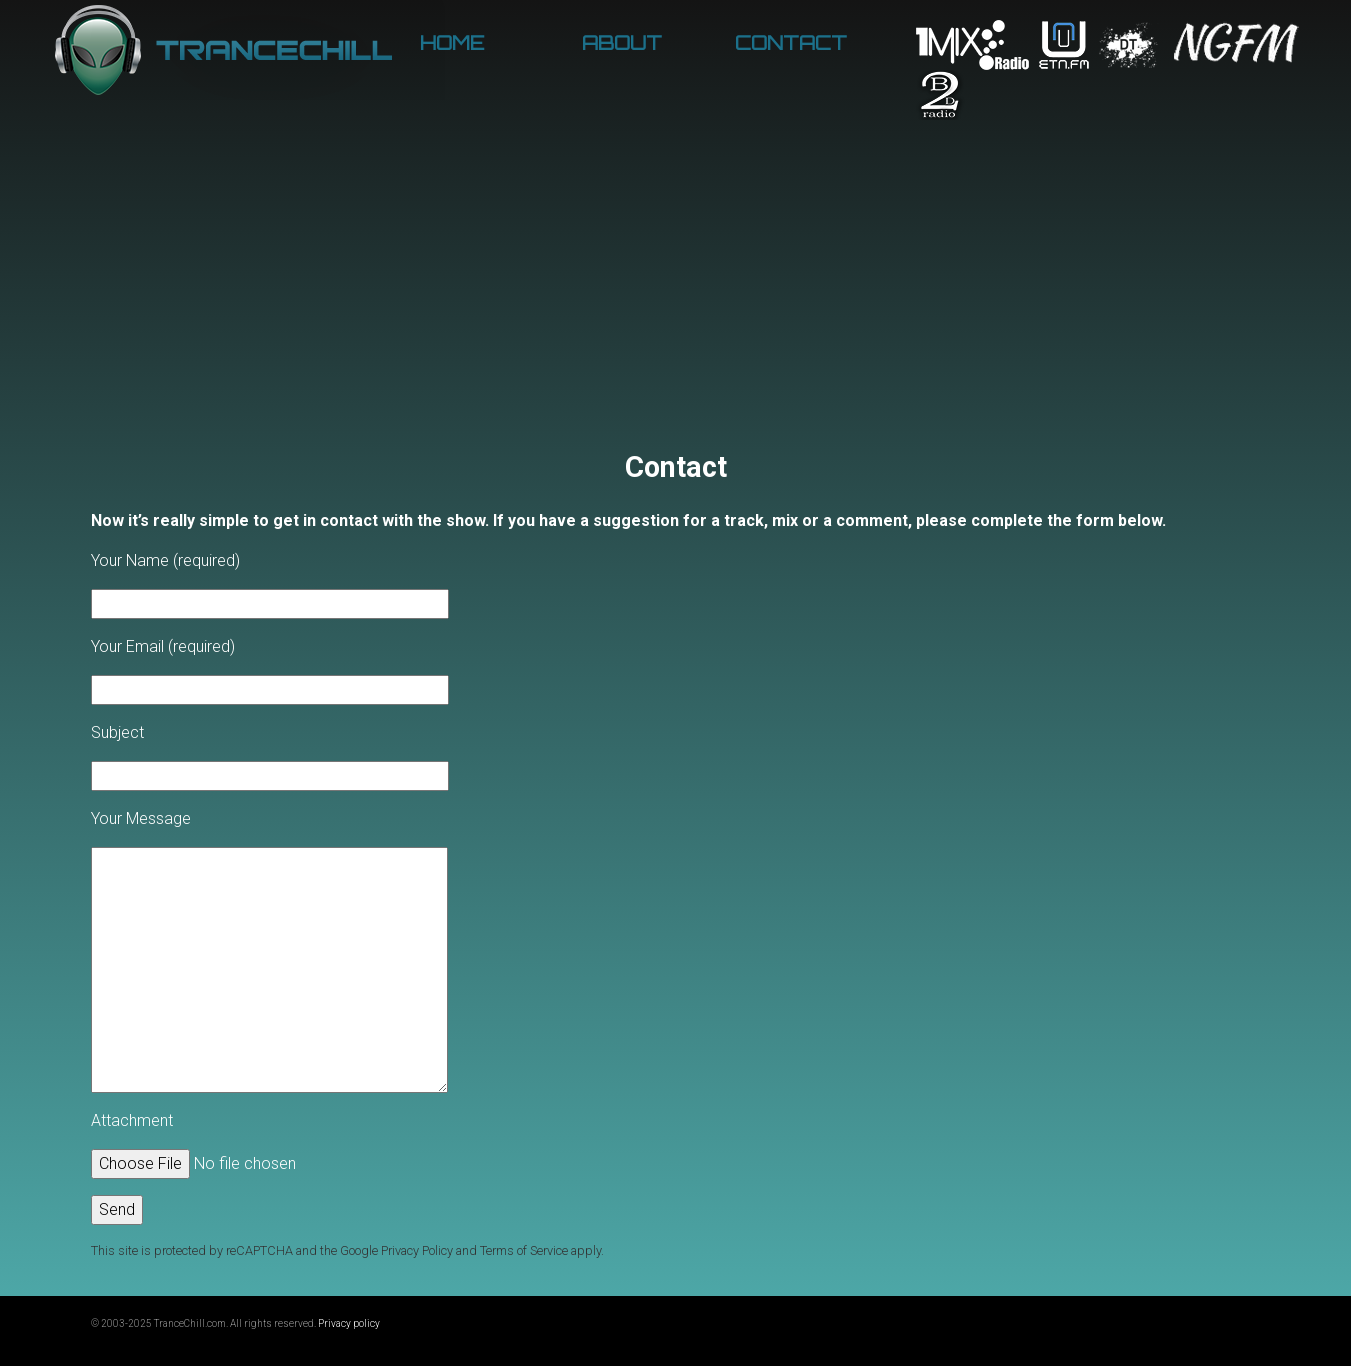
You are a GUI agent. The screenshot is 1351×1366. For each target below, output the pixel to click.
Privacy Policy (417, 1250)
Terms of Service (524, 1250)
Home (452, 43)
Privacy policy (349, 1323)
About (622, 43)
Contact (791, 43)
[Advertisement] (676, 300)
